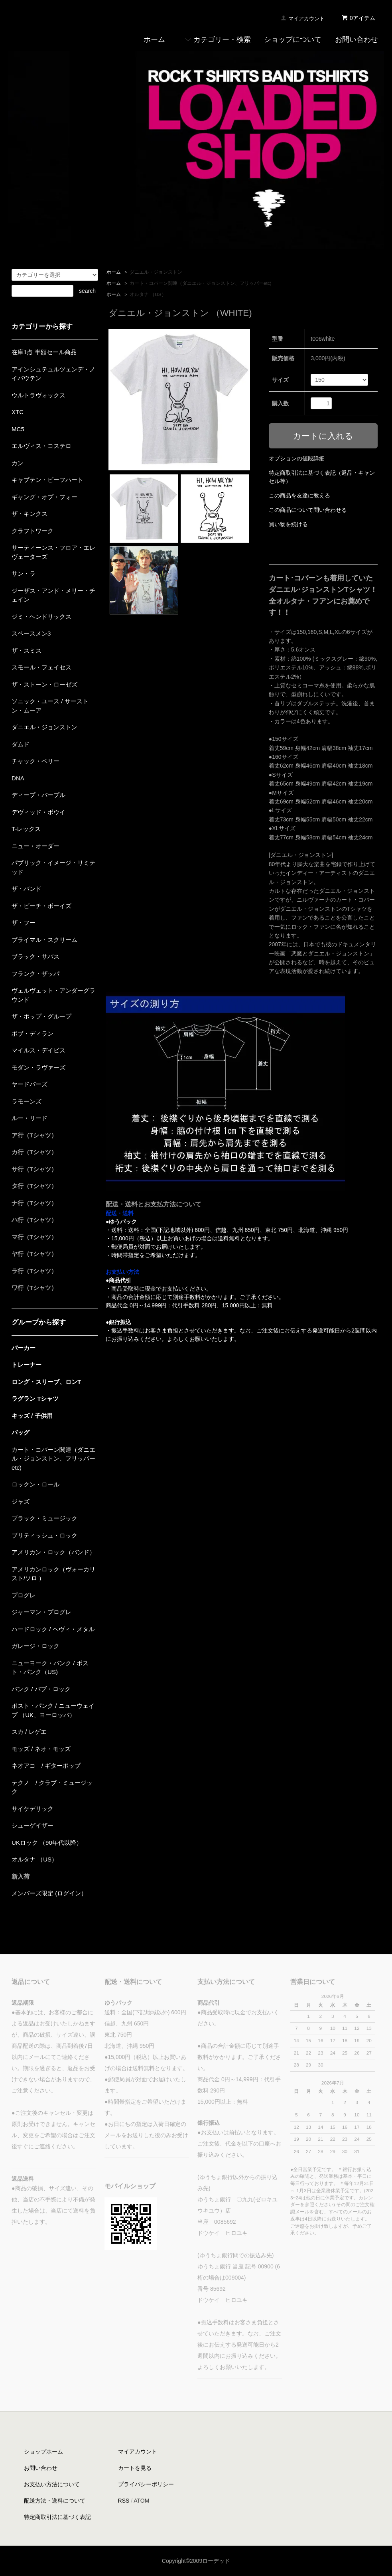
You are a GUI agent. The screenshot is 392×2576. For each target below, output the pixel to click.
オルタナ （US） (148, 294)
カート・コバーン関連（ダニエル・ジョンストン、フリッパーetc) (201, 283)
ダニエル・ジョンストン (156, 272)
